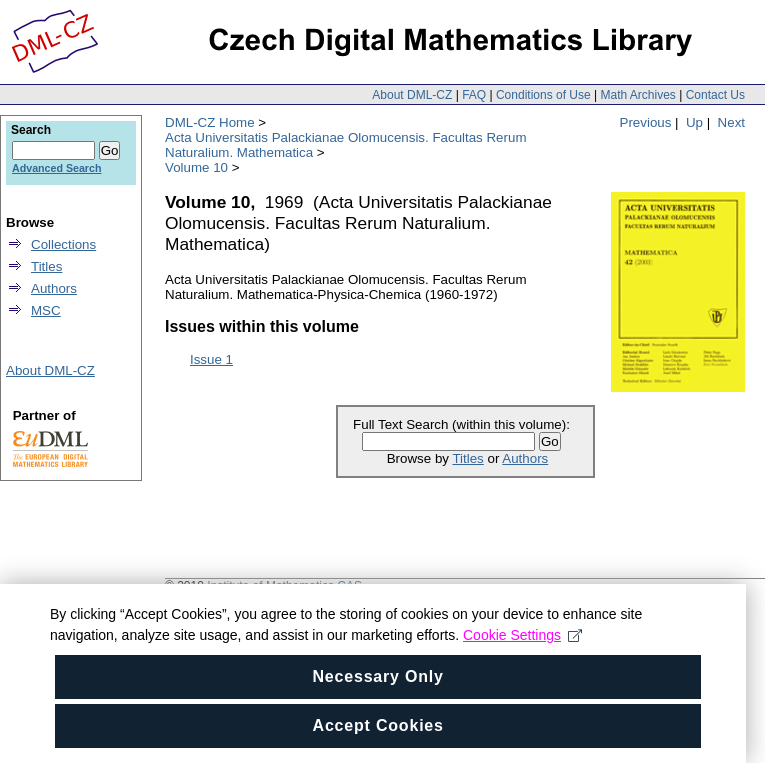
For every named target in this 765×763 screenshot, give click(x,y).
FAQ (474, 95)
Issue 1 (211, 359)
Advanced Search (56, 168)
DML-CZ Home (210, 122)
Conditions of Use (543, 95)
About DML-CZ (412, 95)
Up (694, 122)
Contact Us (715, 95)
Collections (63, 244)
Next (731, 122)
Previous (646, 122)
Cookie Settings (522, 635)
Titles (467, 458)
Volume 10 (196, 167)
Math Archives (637, 95)
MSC (46, 310)
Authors (525, 458)
